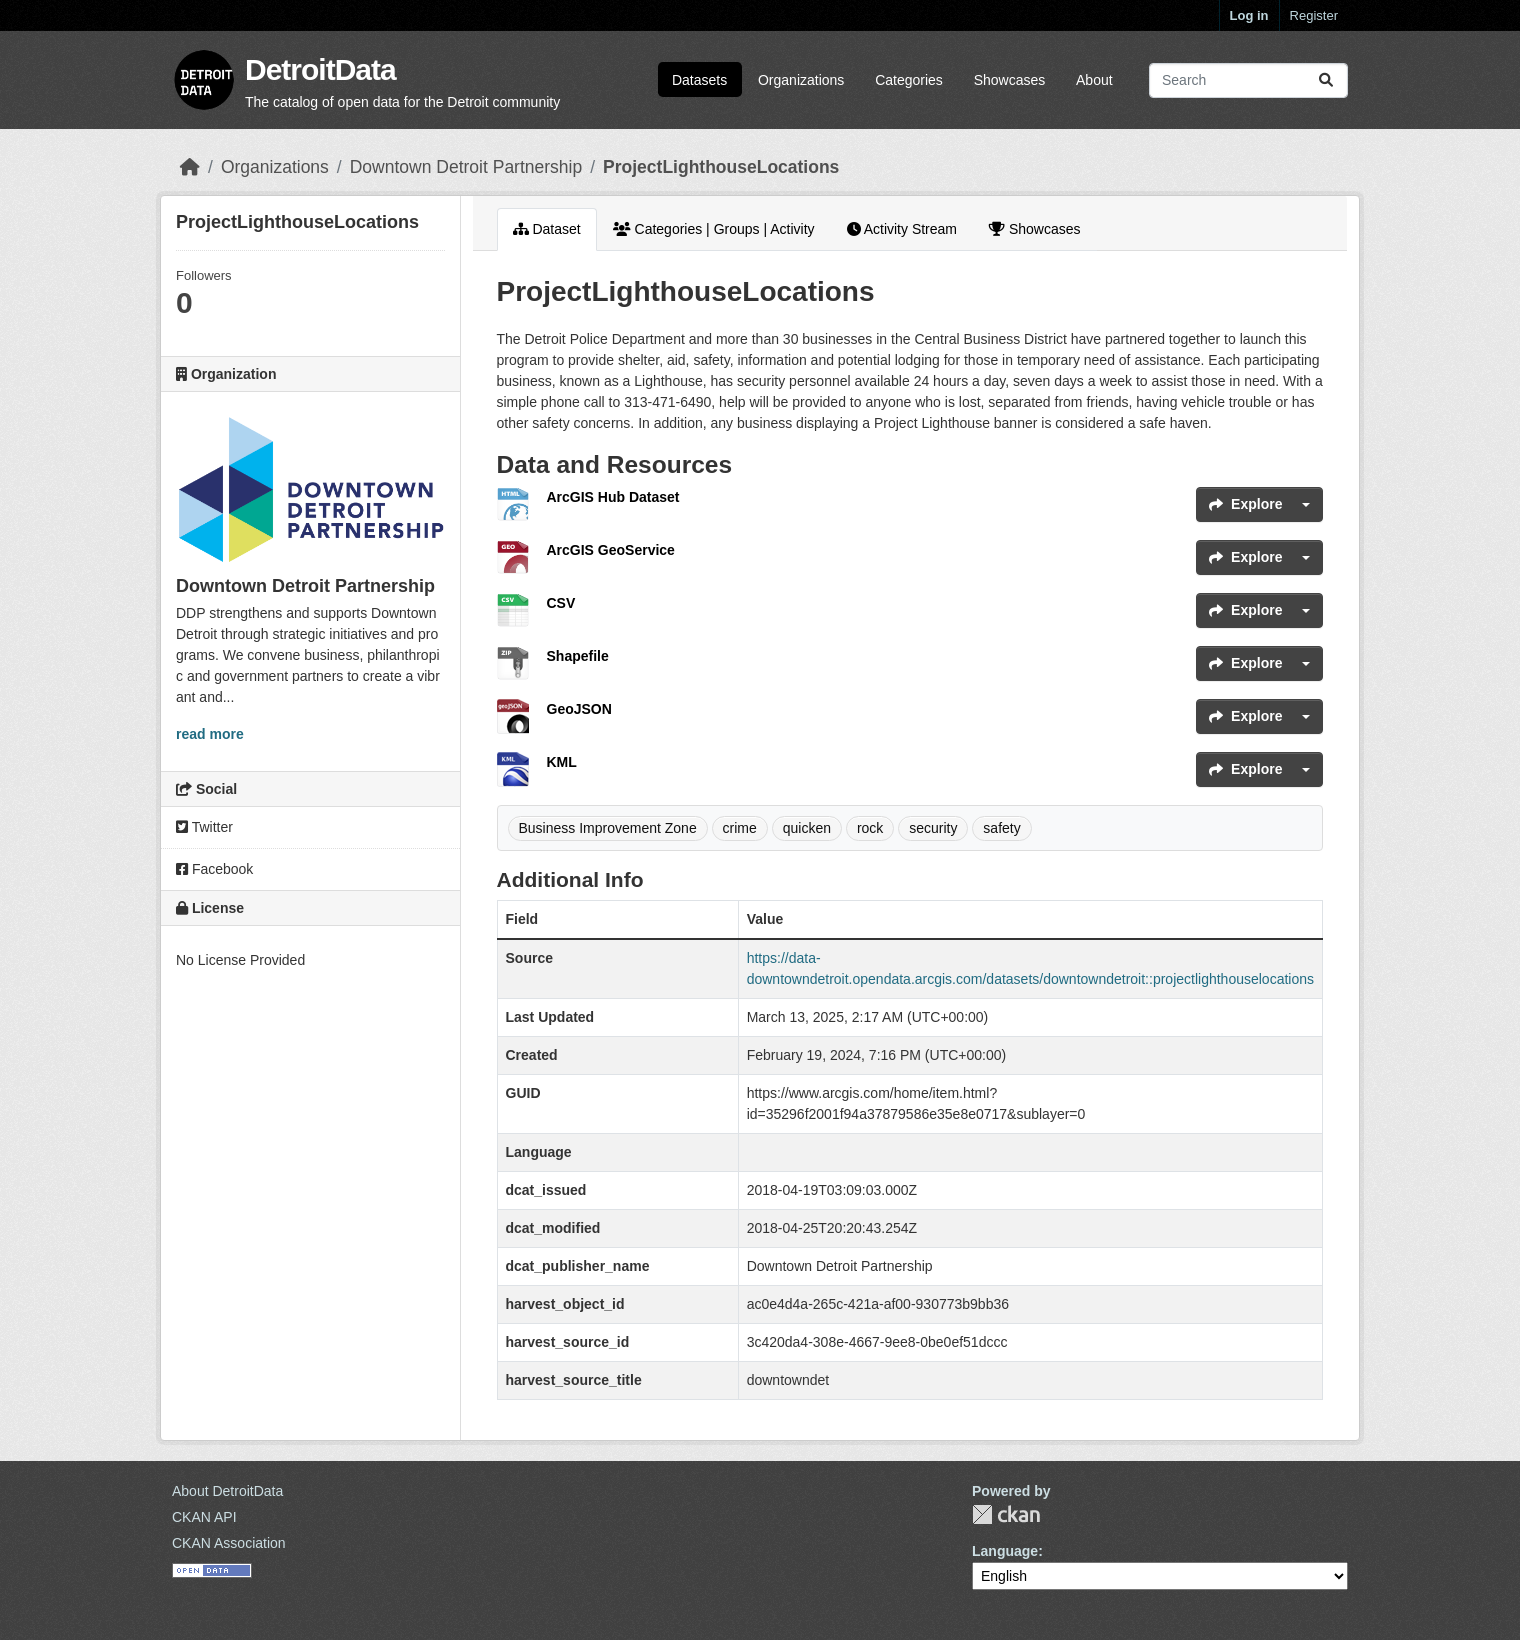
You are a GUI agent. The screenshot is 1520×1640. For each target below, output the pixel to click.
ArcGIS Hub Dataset (613, 497)
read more (210, 734)
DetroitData (320, 69)
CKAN (1006, 1514)
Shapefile (578, 656)
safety (1001, 828)
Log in (1249, 15)
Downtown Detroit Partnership (466, 167)
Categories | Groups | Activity (714, 229)
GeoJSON (579, 709)
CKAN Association (229, 1543)
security (933, 828)
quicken (807, 828)
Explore (1245, 504)
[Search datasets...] (1248, 80)
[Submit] (1326, 80)
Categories (909, 80)
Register (1314, 15)
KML (562, 762)
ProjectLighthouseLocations (721, 167)
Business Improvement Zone (608, 828)
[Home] (190, 167)
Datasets (699, 80)
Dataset (547, 229)
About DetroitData (227, 1491)
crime (740, 828)
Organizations (801, 80)
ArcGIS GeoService (611, 550)
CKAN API (204, 1517)
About (1094, 80)
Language (1005, 1551)
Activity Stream (902, 229)
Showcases (1010, 80)
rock (870, 828)
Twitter (204, 827)
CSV (561, 603)
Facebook (214, 869)
